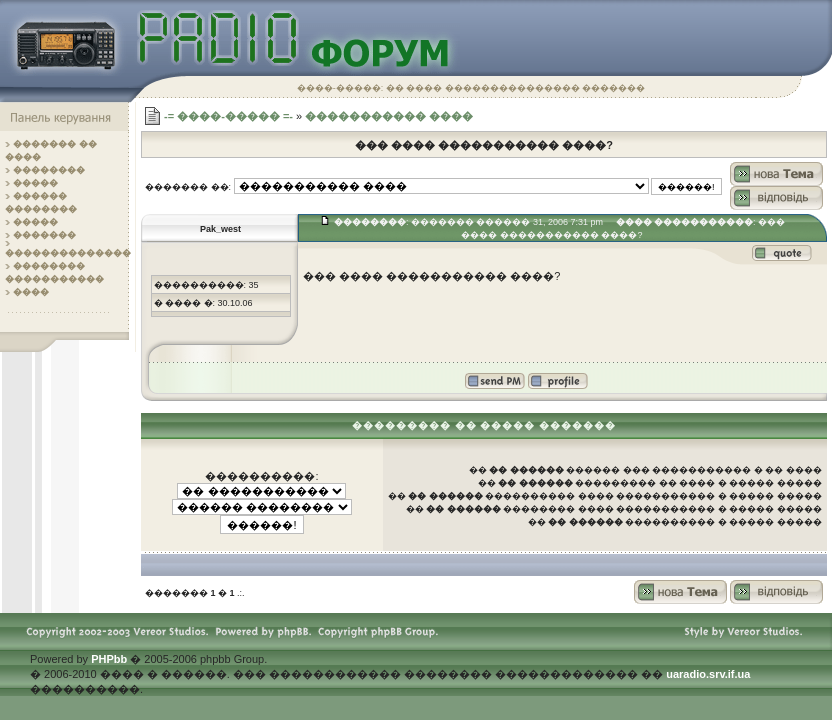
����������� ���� (389, 116)
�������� (49, 170)
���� (31, 292)
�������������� (68, 253)
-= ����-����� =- (228, 116)
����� (35, 183)
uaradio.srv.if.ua (708, 674)
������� (44, 235)
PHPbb (109, 659)
